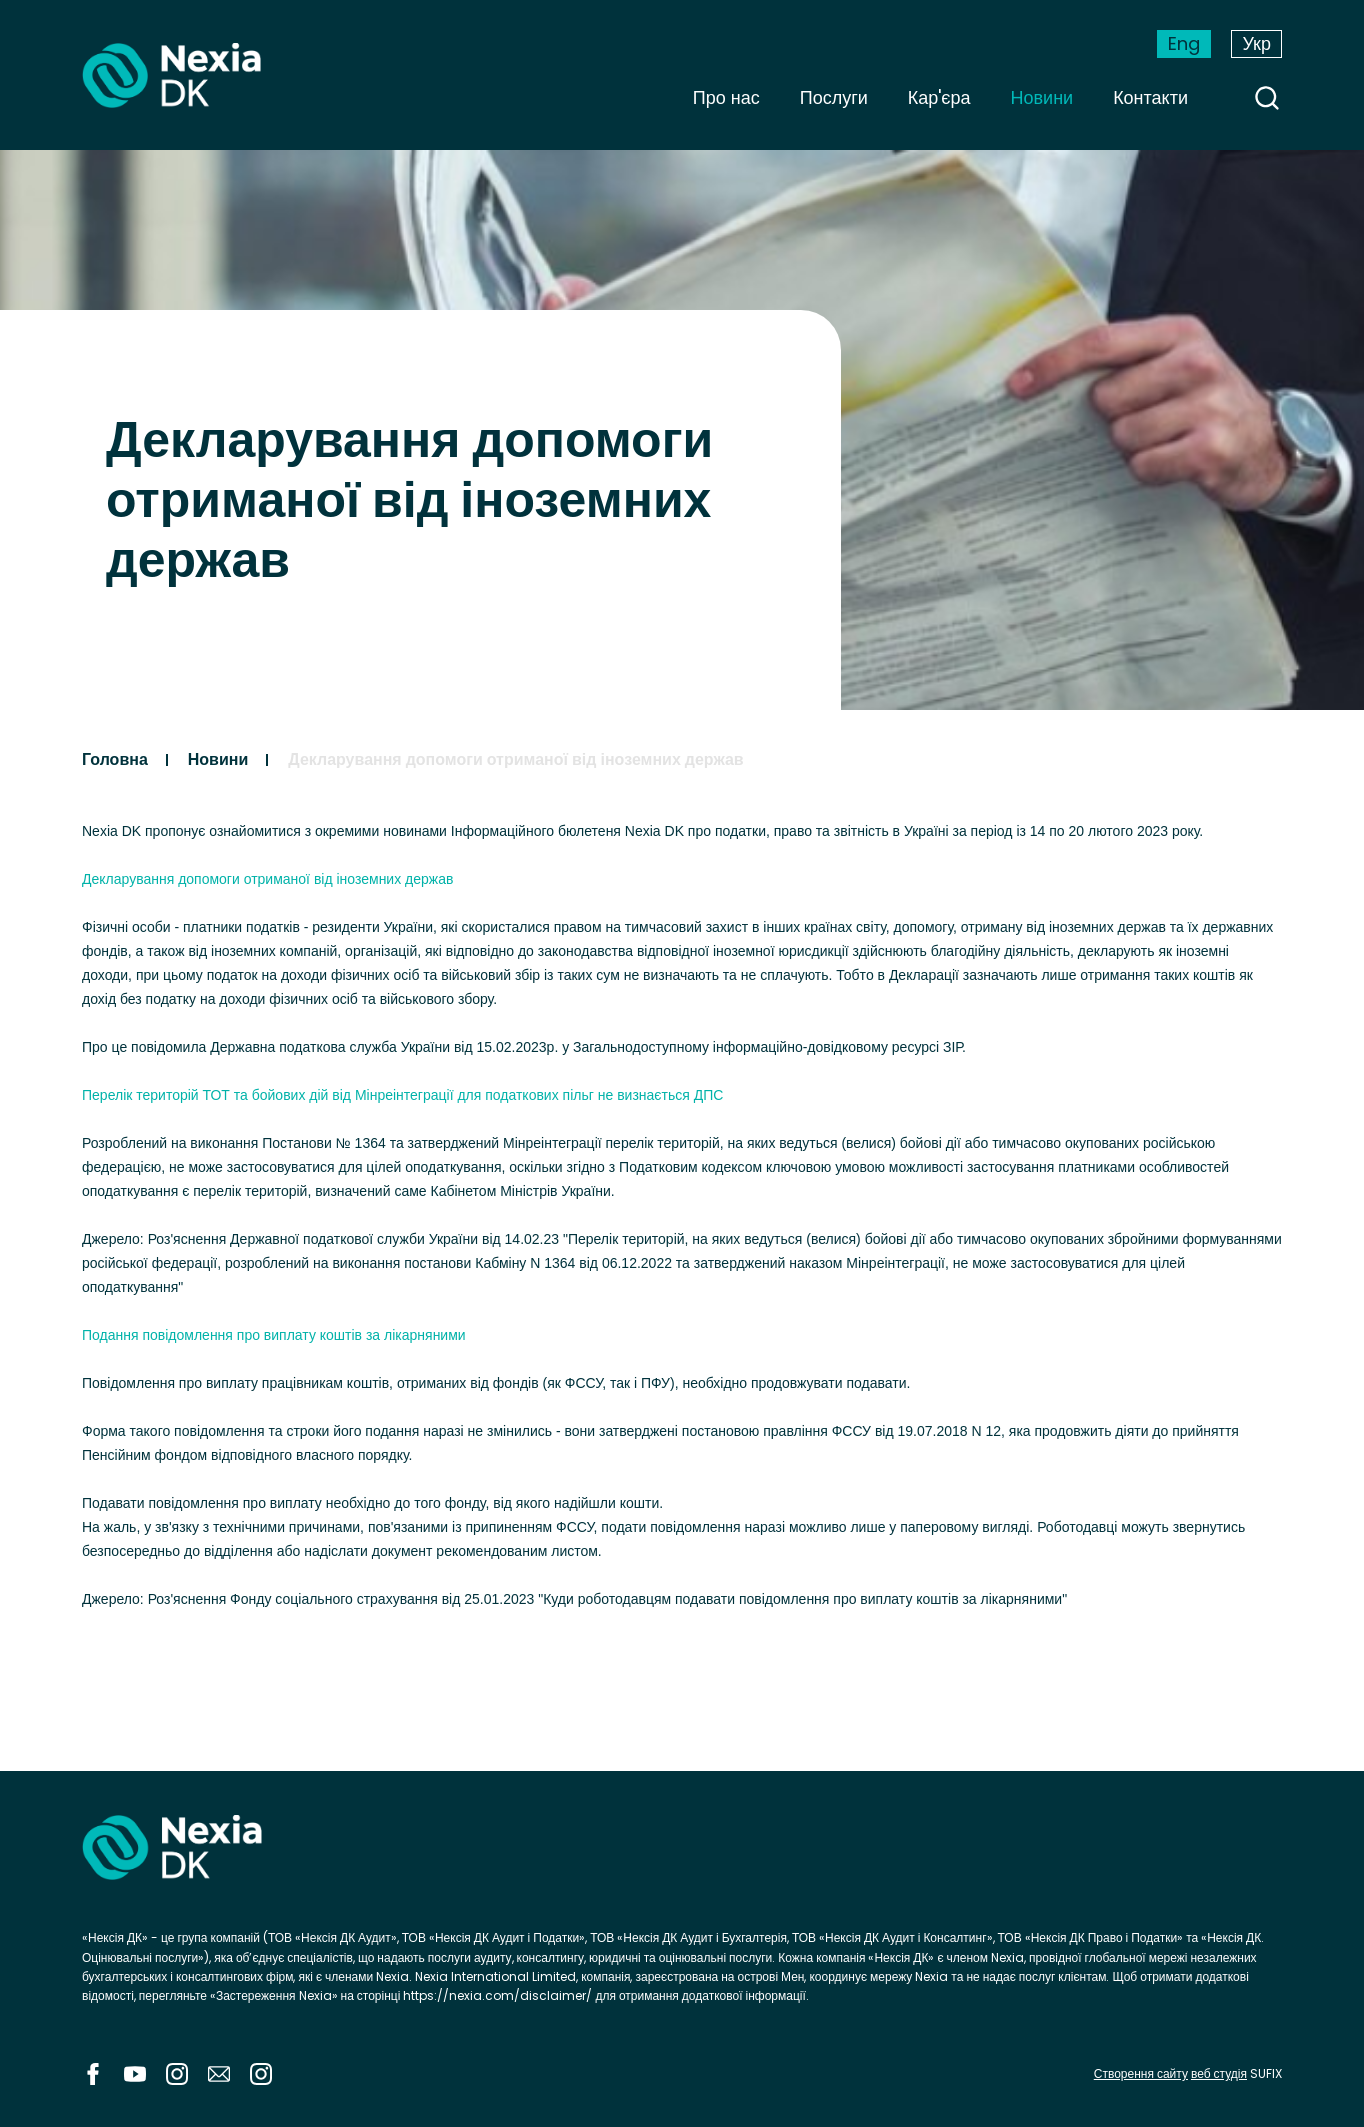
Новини (1042, 97)
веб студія (1219, 2073)
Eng (1184, 43)
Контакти (1150, 97)
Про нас (726, 97)
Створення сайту (1141, 2073)
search (1267, 98)
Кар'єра (939, 97)
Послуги (834, 97)
